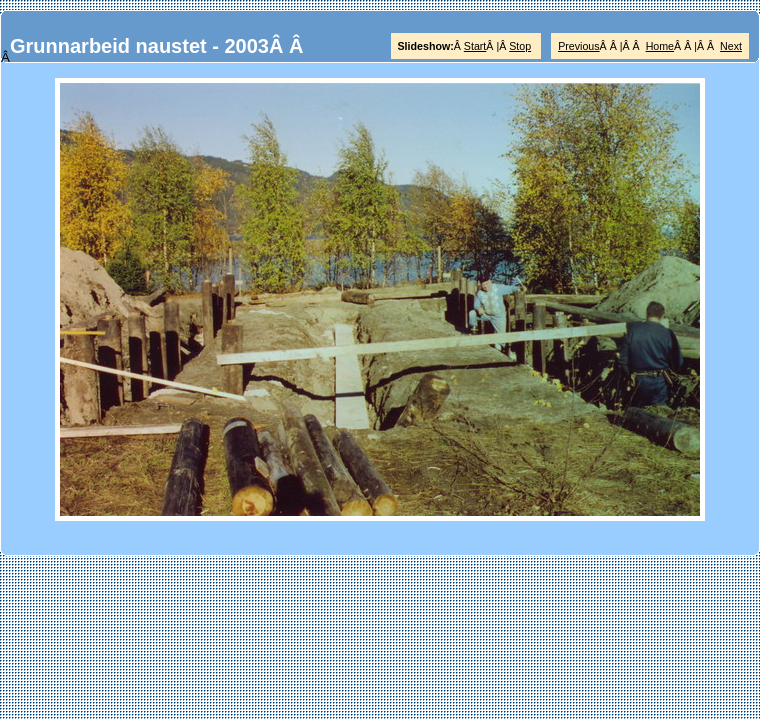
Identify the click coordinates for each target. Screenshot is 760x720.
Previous (578, 46)
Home (660, 46)
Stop (520, 46)
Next (731, 46)
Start (475, 46)
